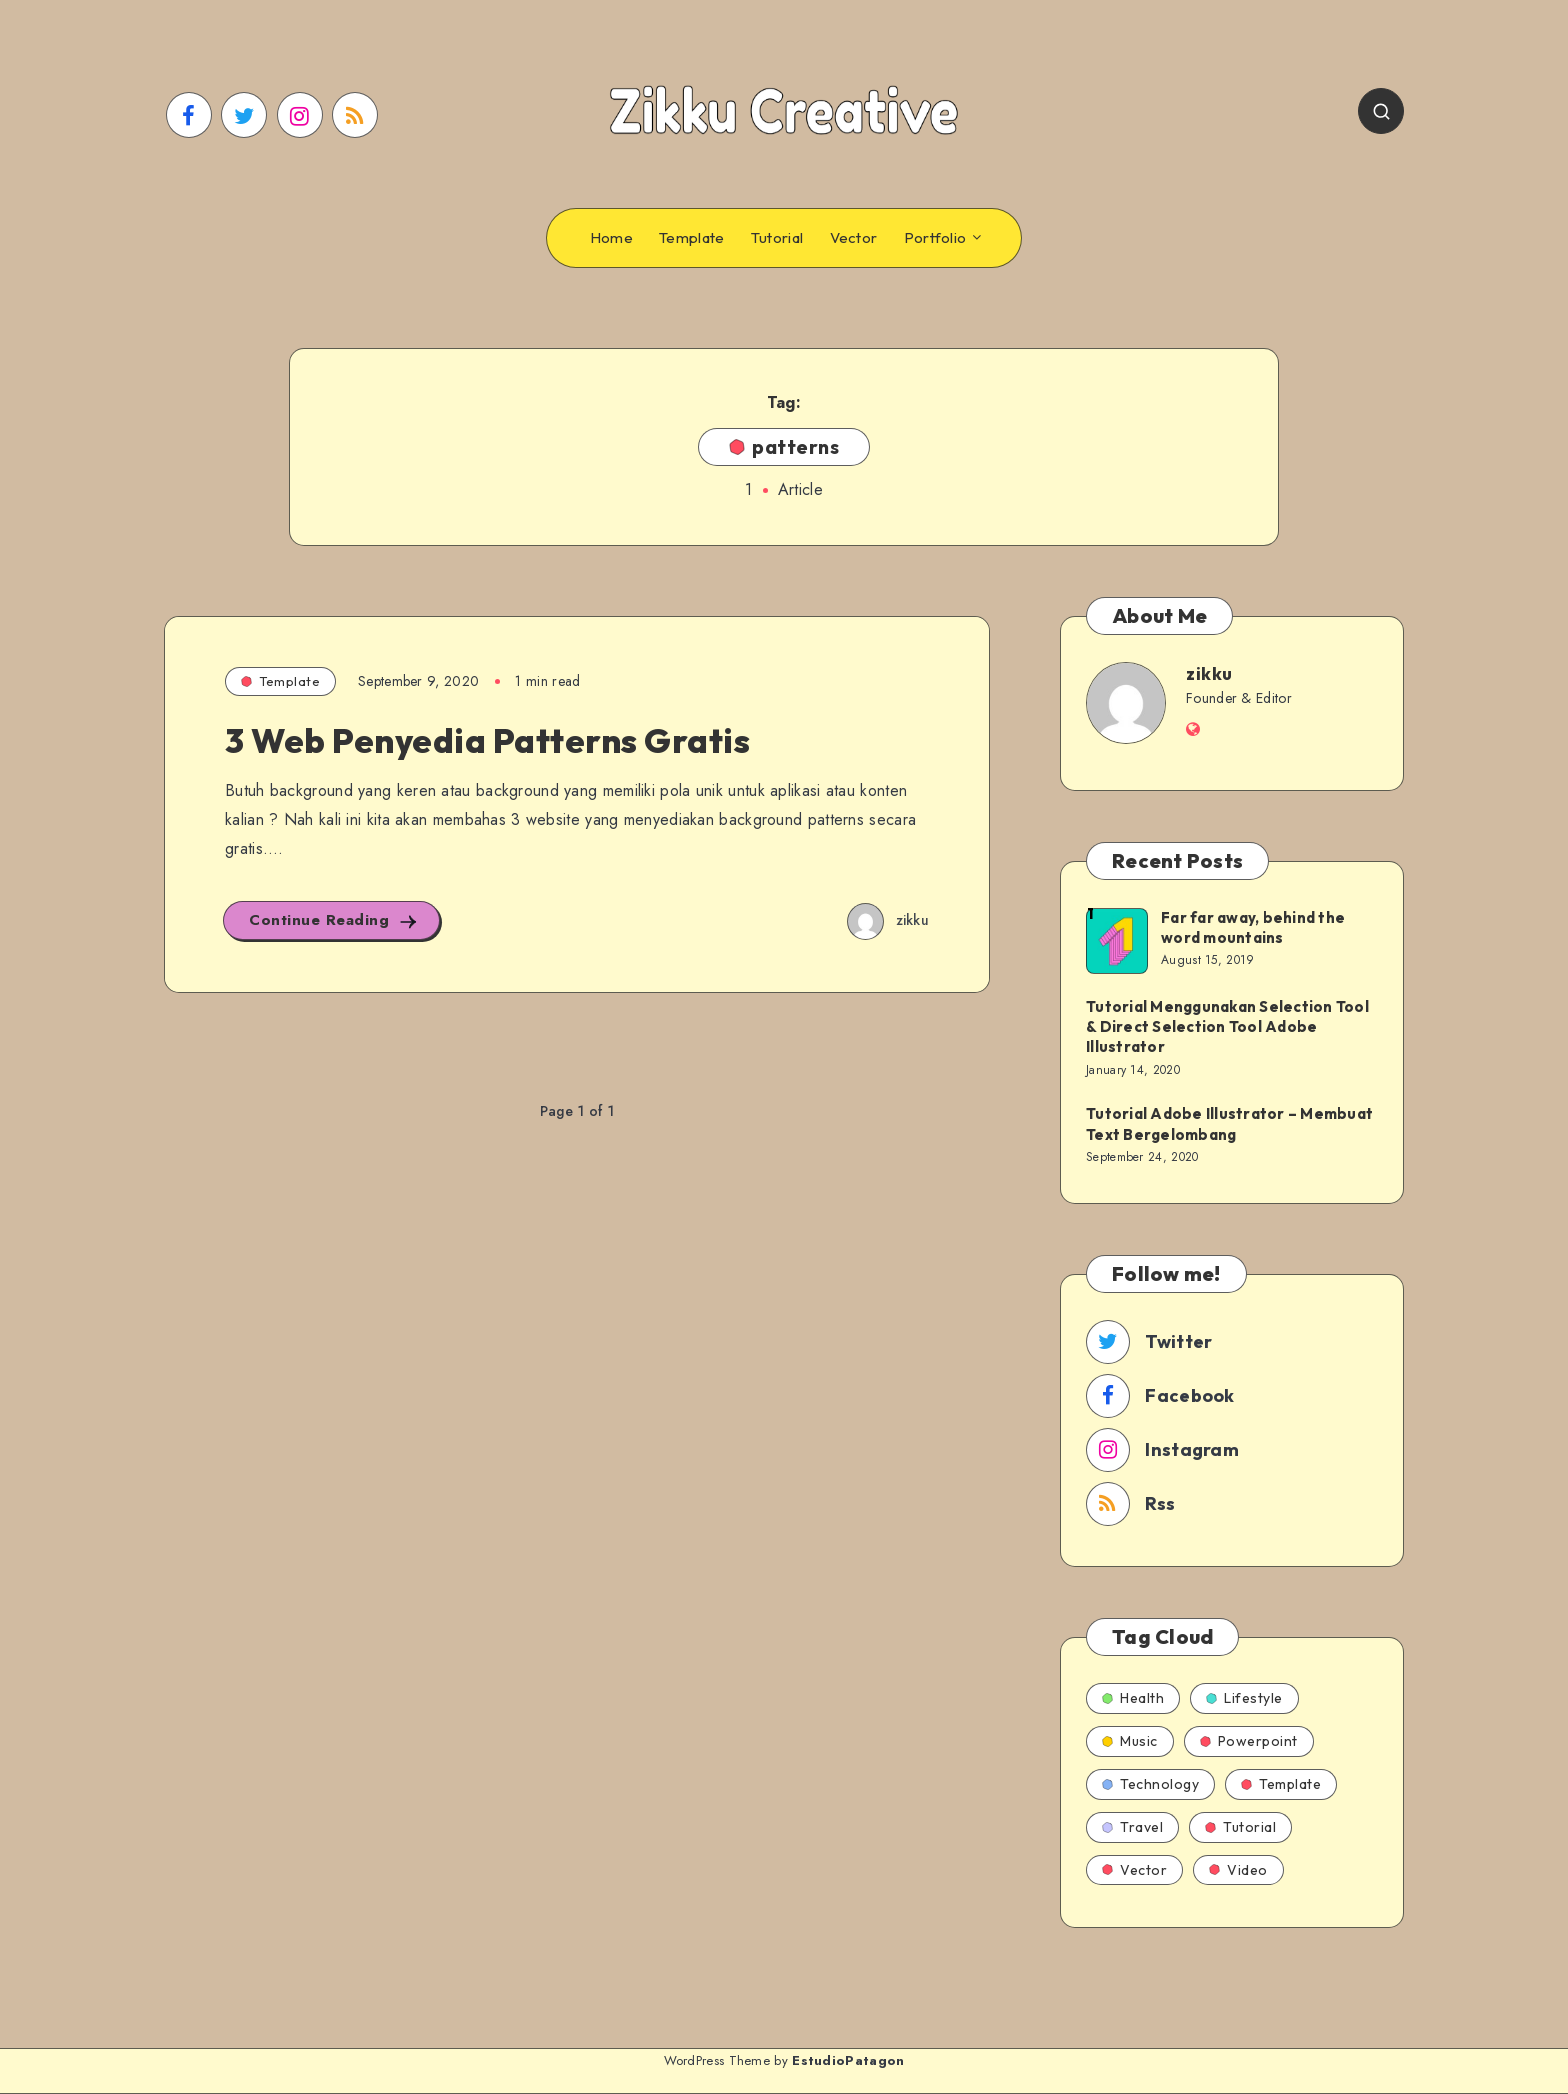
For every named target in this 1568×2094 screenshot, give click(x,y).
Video (1238, 1870)
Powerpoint (1249, 1741)
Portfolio (935, 238)
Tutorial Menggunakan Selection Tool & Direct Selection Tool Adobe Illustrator (1227, 1027)
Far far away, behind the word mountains (1253, 927)
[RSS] (355, 115)
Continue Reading (334, 920)
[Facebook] (189, 115)
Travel (1132, 1827)
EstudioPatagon (848, 2060)
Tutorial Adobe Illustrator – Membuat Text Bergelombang (1229, 1123)
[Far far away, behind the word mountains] (1116, 940)
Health (1133, 1698)
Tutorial (777, 238)
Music (1130, 1741)
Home (611, 238)
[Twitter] (244, 115)
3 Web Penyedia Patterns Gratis (487, 740)
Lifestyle (1244, 1698)
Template (691, 238)
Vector (854, 238)
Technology (1150, 1784)
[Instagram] (300, 115)
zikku (1209, 673)
